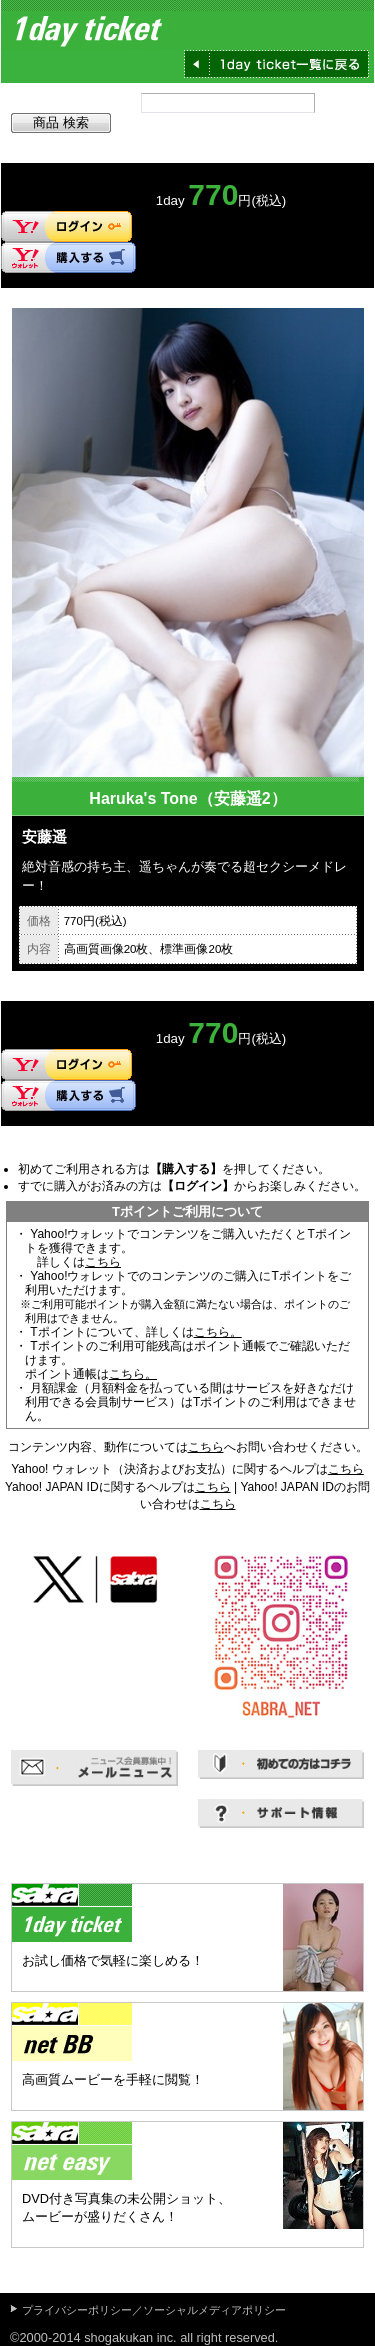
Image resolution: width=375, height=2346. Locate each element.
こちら (103, 1262)
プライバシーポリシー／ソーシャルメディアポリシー (154, 2310)
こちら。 (218, 1332)
